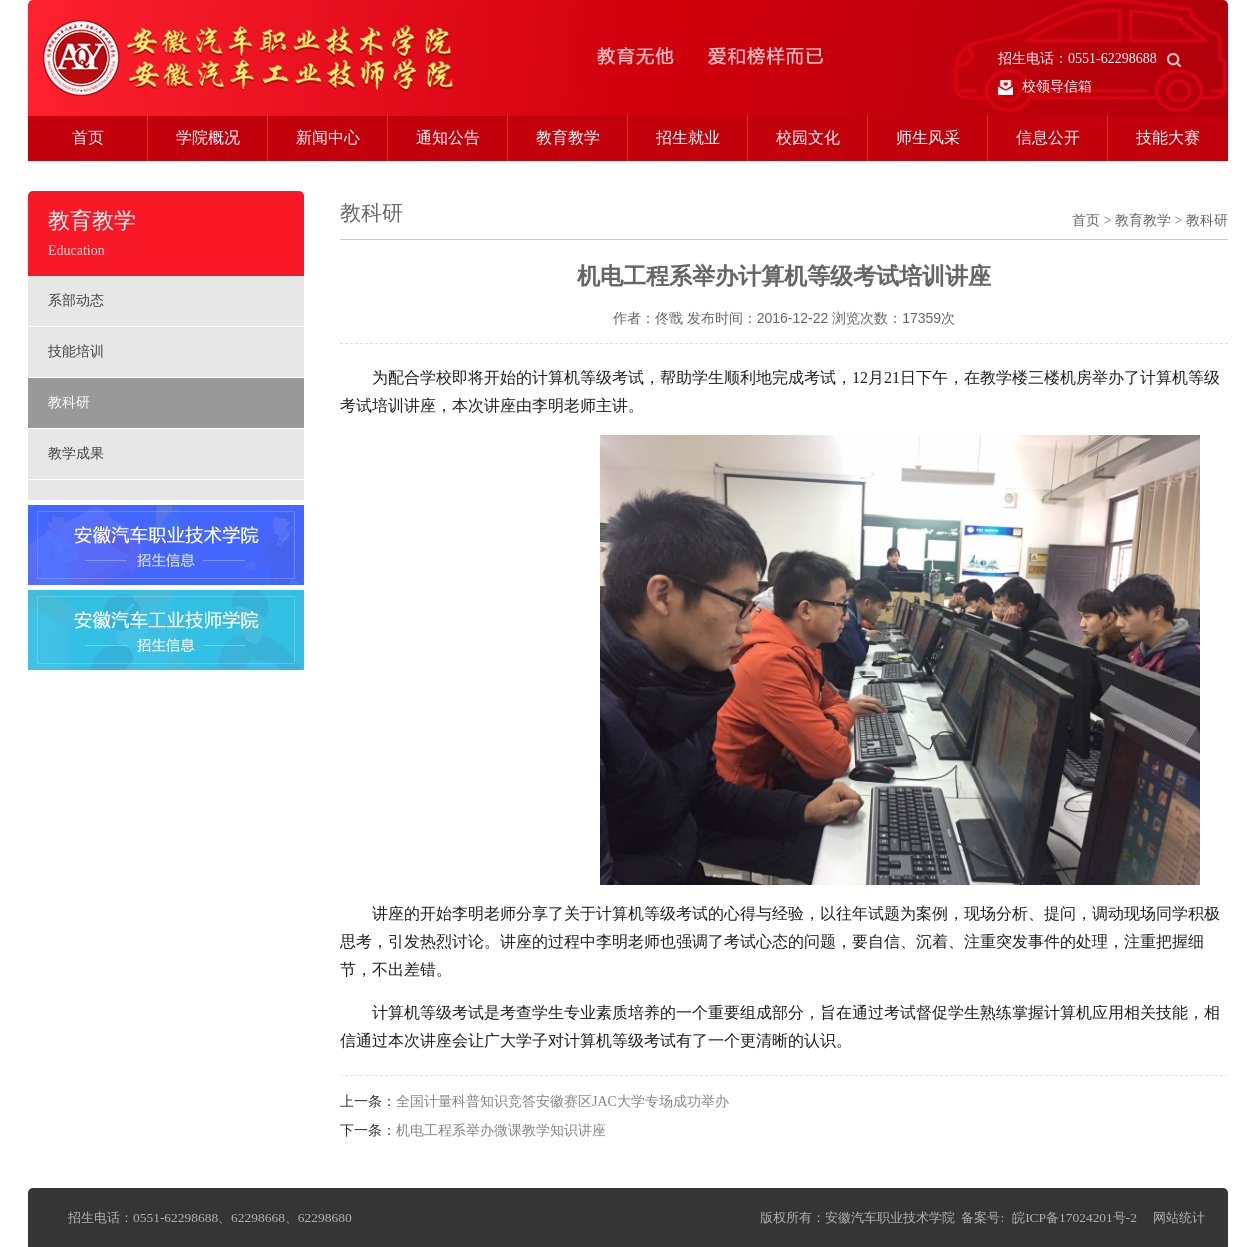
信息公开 (1048, 137)
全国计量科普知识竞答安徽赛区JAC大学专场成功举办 (562, 1101)
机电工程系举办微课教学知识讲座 (501, 1130)
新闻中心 (328, 137)
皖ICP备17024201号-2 (1074, 1217)
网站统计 (1179, 1217)
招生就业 (688, 137)
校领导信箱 (1045, 87)
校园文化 (808, 137)
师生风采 (928, 137)
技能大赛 (1168, 137)
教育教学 (568, 137)
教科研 (69, 402)
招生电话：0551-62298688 (1089, 58)
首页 (88, 137)
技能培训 (76, 351)
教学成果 (76, 453)
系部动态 (76, 300)
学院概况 (208, 137)
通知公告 (448, 137)
